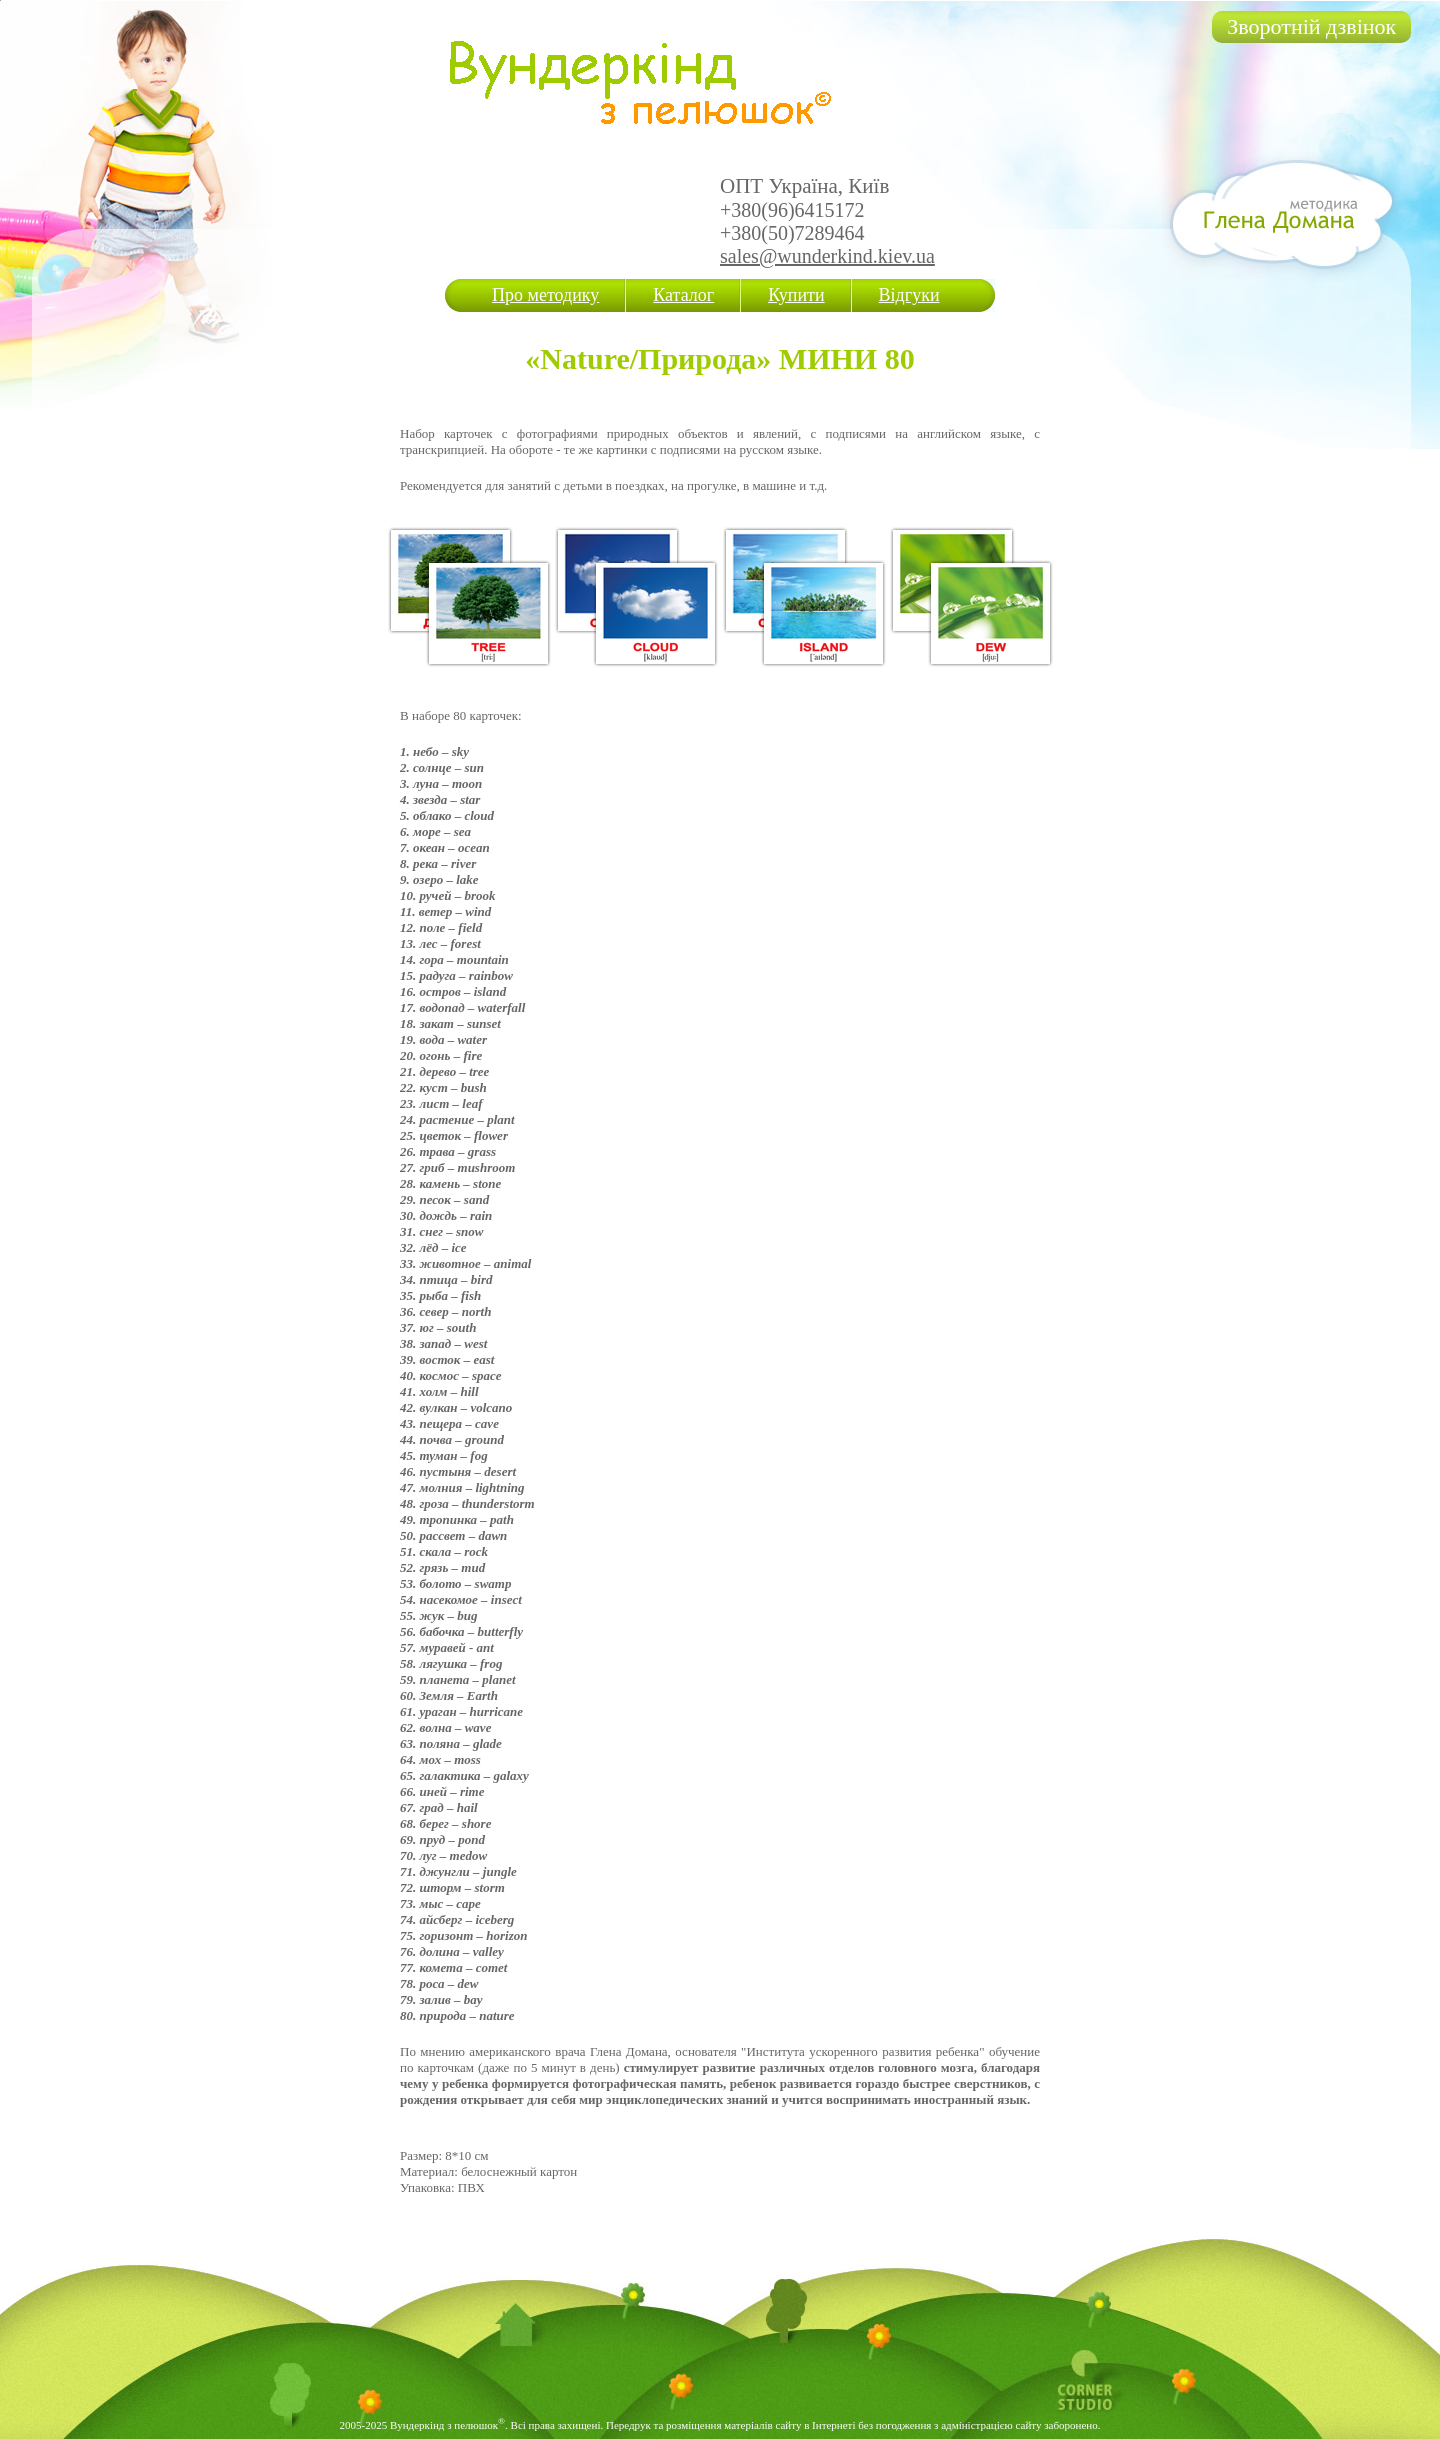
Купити (796, 295)
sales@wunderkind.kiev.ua (827, 256)
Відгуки (909, 295)
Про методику (545, 295)
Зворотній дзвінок (1311, 26)
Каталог (683, 295)
